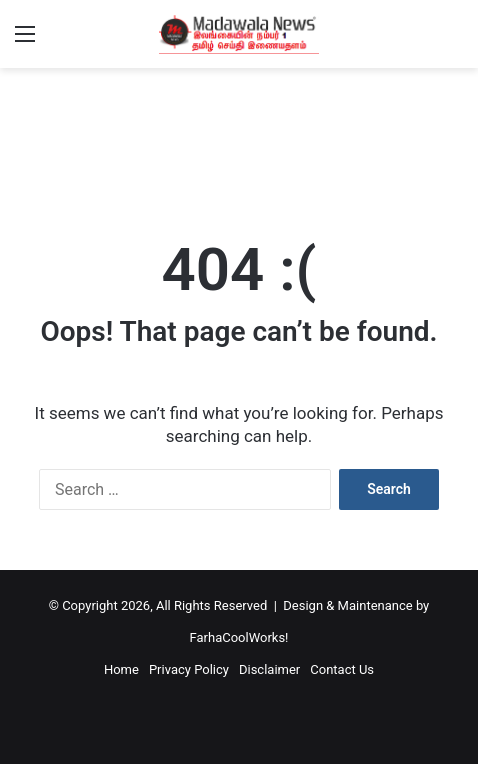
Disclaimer (269, 669)
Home (121, 669)
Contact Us (342, 669)
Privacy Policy (189, 669)
